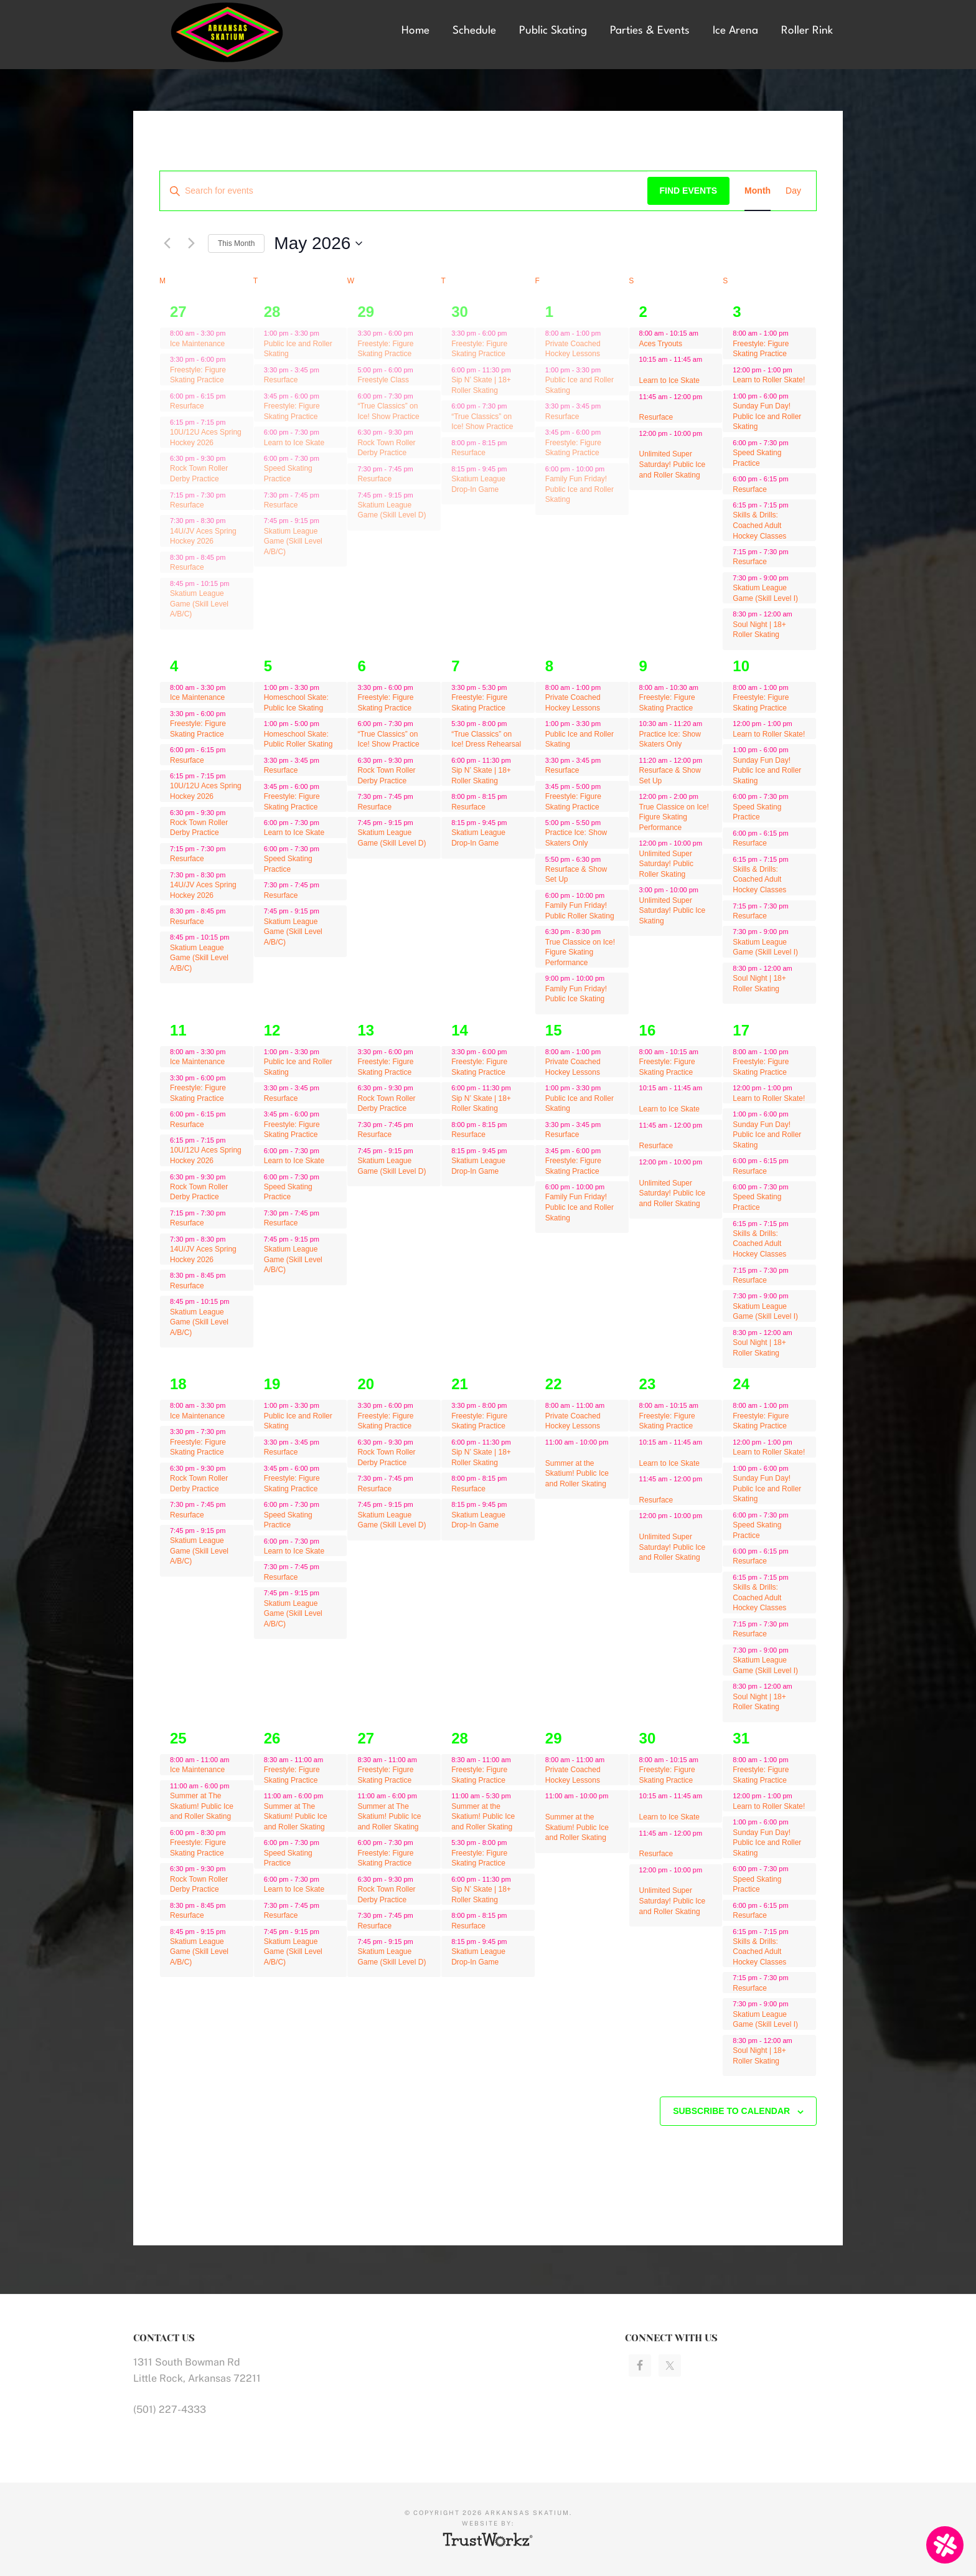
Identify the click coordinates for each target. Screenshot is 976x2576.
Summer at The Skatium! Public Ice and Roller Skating (201, 1806)
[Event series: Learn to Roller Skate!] (798, 370)
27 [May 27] (365, 1738)
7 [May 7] (455, 666)
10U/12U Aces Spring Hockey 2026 (206, 791)
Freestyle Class (383, 379)
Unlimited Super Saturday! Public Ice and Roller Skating (672, 464)
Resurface (187, 406)
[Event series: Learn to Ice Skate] (325, 432)
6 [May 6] (361, 666)
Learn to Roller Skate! (769, 379)
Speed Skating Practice (288, 473)
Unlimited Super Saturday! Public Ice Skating (672, 910)
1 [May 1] (549, 311)
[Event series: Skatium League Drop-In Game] (513, 468)
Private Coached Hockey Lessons (573, 349)
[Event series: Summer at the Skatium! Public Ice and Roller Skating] (517, 1796)
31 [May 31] (741, 1738)
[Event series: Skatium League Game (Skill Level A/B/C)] (325, 520)
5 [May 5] (268, 666)
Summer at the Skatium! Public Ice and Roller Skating (577, 1473)
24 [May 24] (741, 1383)
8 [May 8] (549, 666)
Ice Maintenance (197, 343)
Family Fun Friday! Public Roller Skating (579, 910)
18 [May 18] (178, 1383)
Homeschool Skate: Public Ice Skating (296, 702)
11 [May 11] (178, 1030)
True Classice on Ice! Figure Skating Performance (580, 952)
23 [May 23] (647, 1383)
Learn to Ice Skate (294, 442)
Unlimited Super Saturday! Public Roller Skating (666, 864)
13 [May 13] (365, 1030)
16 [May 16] (647, 1030)
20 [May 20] (365, 1383)
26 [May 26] (272, 1738)
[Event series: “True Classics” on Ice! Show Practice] (419, 396)
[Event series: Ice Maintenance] (231, 333)
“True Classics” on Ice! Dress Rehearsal (486, 739)
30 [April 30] (459, 311)
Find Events (689, 191)
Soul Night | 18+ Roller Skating (759, 629)
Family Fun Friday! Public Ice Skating (576, 994)
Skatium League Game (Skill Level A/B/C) (199, 603)
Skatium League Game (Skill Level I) (765, 593)
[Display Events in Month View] (757, 190)
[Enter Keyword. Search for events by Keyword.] (403, 190)
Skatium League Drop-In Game (478, 837)
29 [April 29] (365, 311)
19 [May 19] (272, 1383)
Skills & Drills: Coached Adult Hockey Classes (759, 525)
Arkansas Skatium (226, 32)
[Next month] (191, 243)
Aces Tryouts (660, 343)
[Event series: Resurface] (325, 370)
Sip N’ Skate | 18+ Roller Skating (481, 1103)
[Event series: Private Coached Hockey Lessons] (607, 333)
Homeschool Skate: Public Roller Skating (298, 739)
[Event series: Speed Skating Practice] (325, 458)
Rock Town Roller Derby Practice (199, 473)
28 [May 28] (459, 1738)
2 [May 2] (643, 311)
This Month (236, 243)
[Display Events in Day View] (793, 190)
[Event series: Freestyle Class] (419, 370)
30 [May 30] (647, 1738)
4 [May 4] (174, 666)
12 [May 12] (272, 1030)
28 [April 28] (272, 311)
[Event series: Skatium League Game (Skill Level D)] (419, 494)
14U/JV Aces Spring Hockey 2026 (203, 536)
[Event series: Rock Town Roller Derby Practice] (231, 458)
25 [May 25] (178, 1738)
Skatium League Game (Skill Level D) (391, 510)
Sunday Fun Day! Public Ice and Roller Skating (767, 416)
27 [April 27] (178, 311)
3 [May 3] (737, 311)
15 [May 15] (553, 1030)
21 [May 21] (459, 1383)
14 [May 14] (459, 1030)
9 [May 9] (643, 666)
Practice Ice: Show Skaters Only (576, 837)
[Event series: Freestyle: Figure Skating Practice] (325, 396)
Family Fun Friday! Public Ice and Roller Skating (579, 489)
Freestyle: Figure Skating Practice (198, 375)
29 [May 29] (553, 1738)
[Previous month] (166, 243)
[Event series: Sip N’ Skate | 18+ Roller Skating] (517, 370)
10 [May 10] (741, 666)
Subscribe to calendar (731, 2111)
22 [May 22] (553, 1383)
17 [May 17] (741, 1030)
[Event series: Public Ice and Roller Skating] (325, 333)
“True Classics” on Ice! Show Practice (482, 422)
